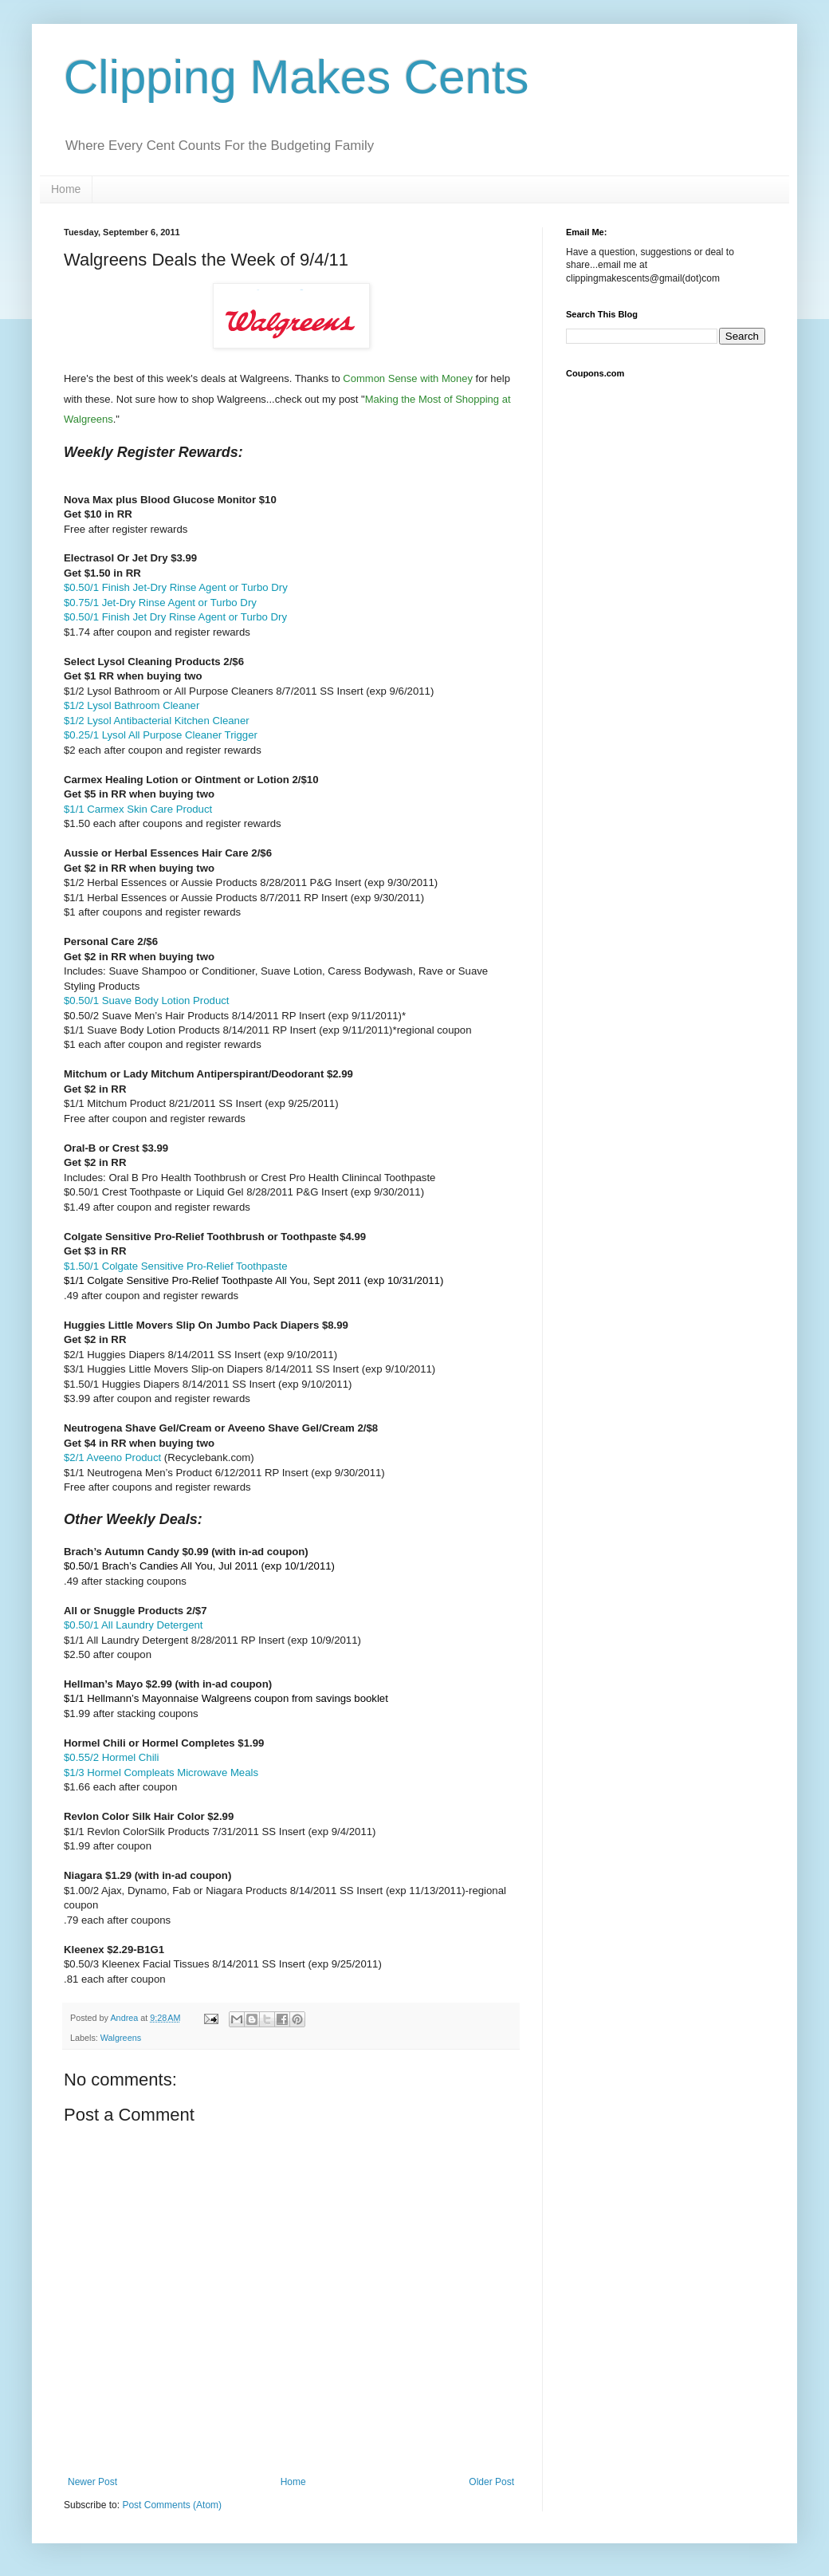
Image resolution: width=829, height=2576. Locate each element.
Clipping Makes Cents (296, 77)
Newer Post (92, 2481)
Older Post (491, 2481)
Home (66, 189)
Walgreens (120, 2037)
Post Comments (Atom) (172, 2505)
